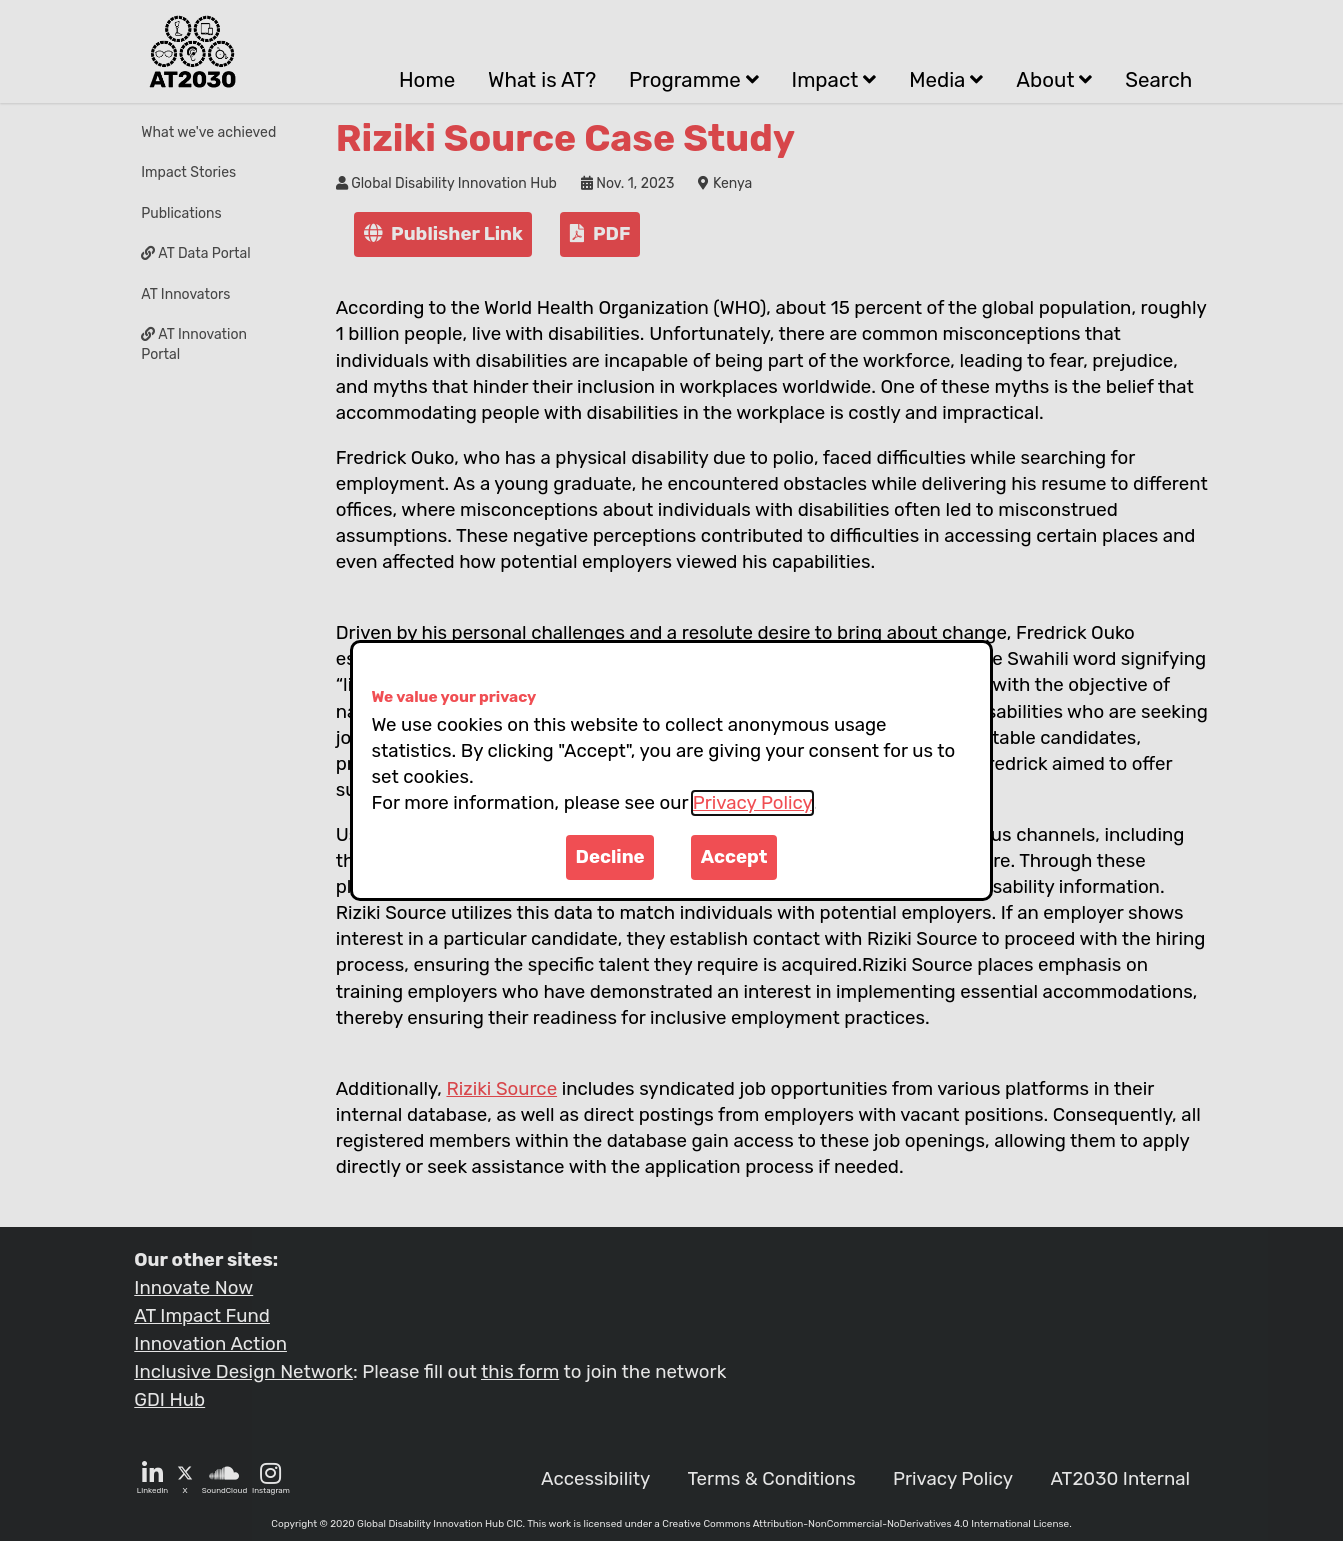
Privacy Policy (752, 803)
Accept (734, 857)
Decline (610, 857)
